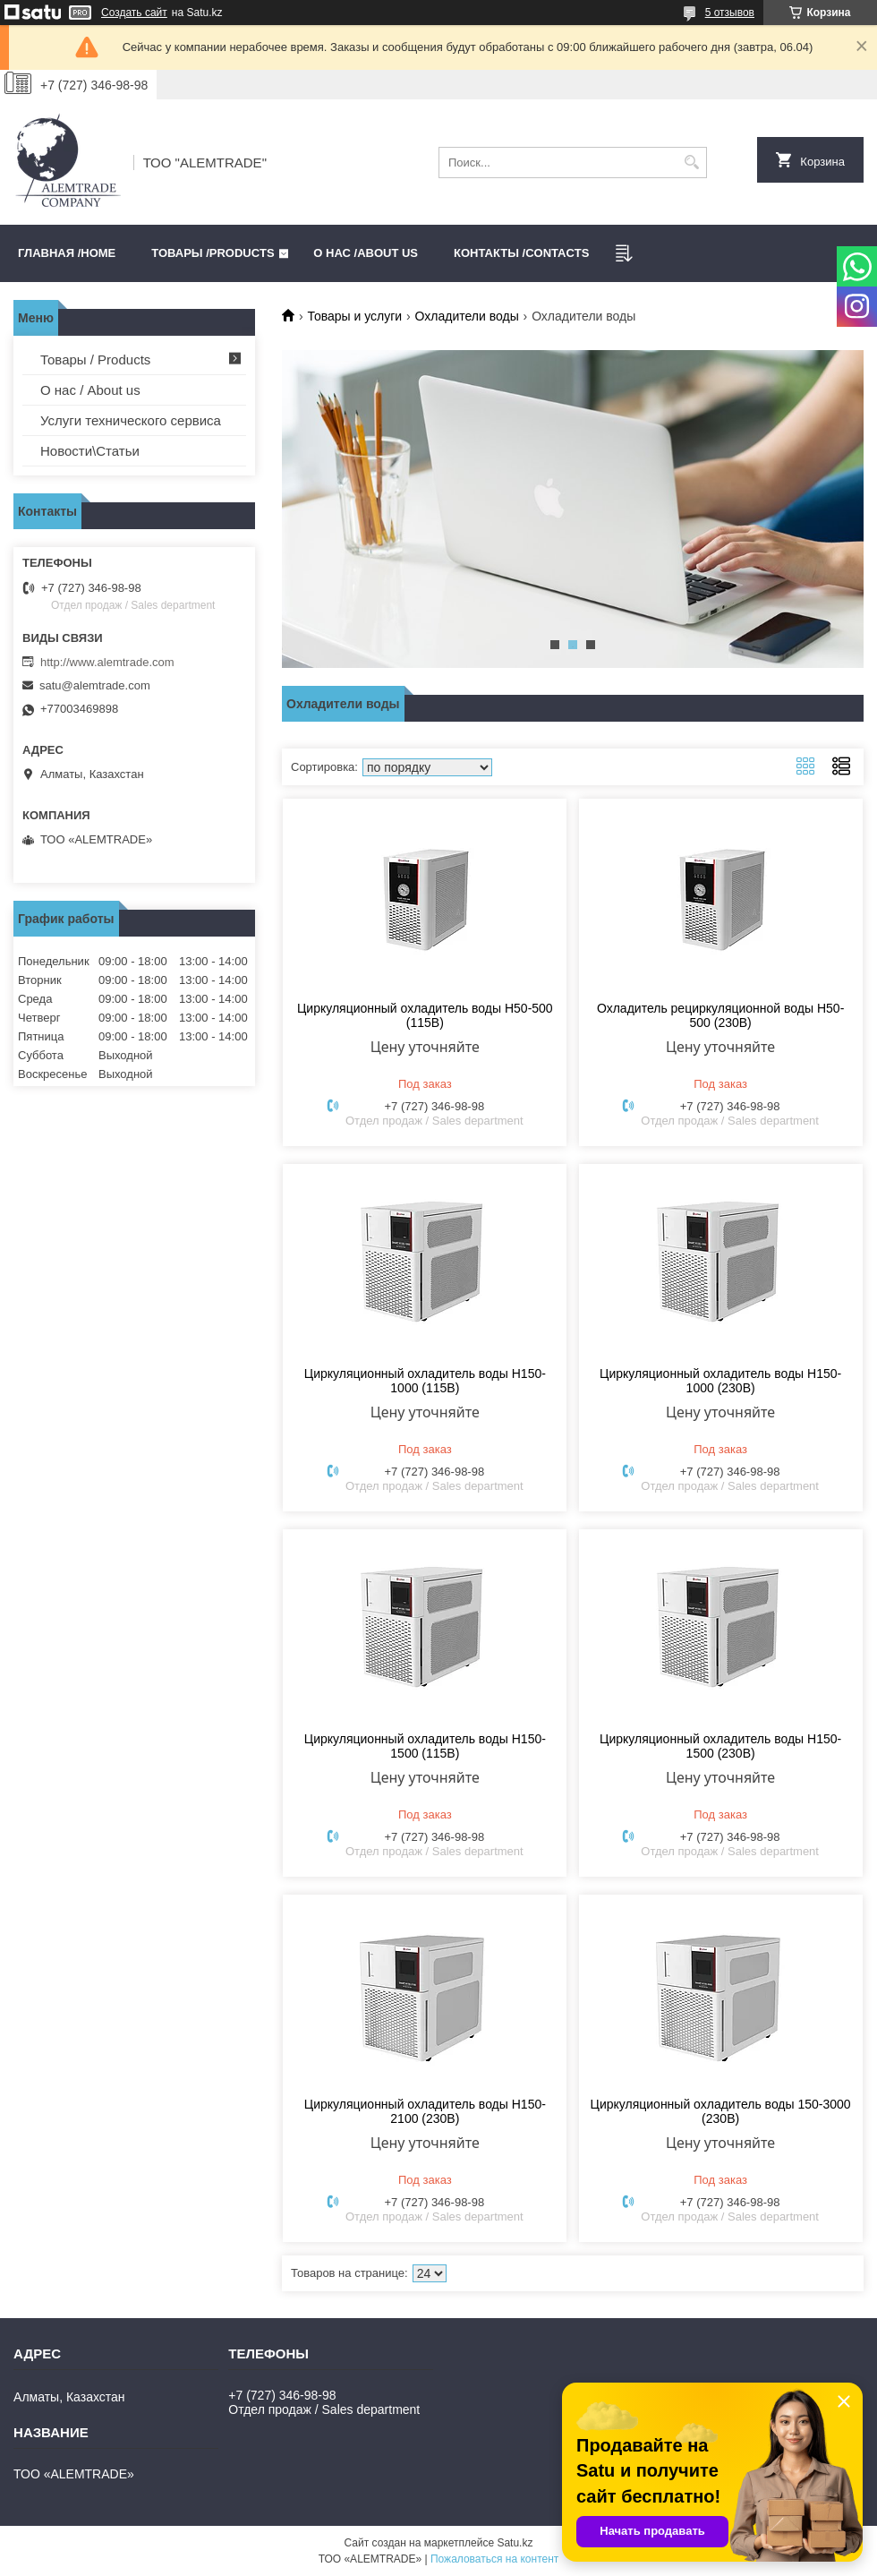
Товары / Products (95, 359)
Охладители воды (467, 316)
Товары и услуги (354, 316)
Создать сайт (134, 12)
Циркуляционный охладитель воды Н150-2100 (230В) (425, 2111)
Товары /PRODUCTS (212, 253)
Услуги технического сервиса (130, 420)
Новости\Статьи (90, 450)
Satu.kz (514, 2543)
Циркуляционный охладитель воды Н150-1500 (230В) (720, 1746)
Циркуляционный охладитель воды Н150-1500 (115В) (425, 1746)
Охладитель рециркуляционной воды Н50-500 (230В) (720, 1015)
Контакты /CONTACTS (521, 253)
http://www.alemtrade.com (107, 662)
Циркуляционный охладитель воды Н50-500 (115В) (425, 1015)
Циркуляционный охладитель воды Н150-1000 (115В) (425, 1380)
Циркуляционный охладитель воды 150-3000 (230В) (721, 2111)
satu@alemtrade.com (94, 685)
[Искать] (691, 162)
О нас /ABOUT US (365, 253)
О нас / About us (90, 390)
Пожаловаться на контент (494, 2559)
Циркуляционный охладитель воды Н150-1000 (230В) (720, 1380)
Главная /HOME (66, 253)
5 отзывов (729, 12)
